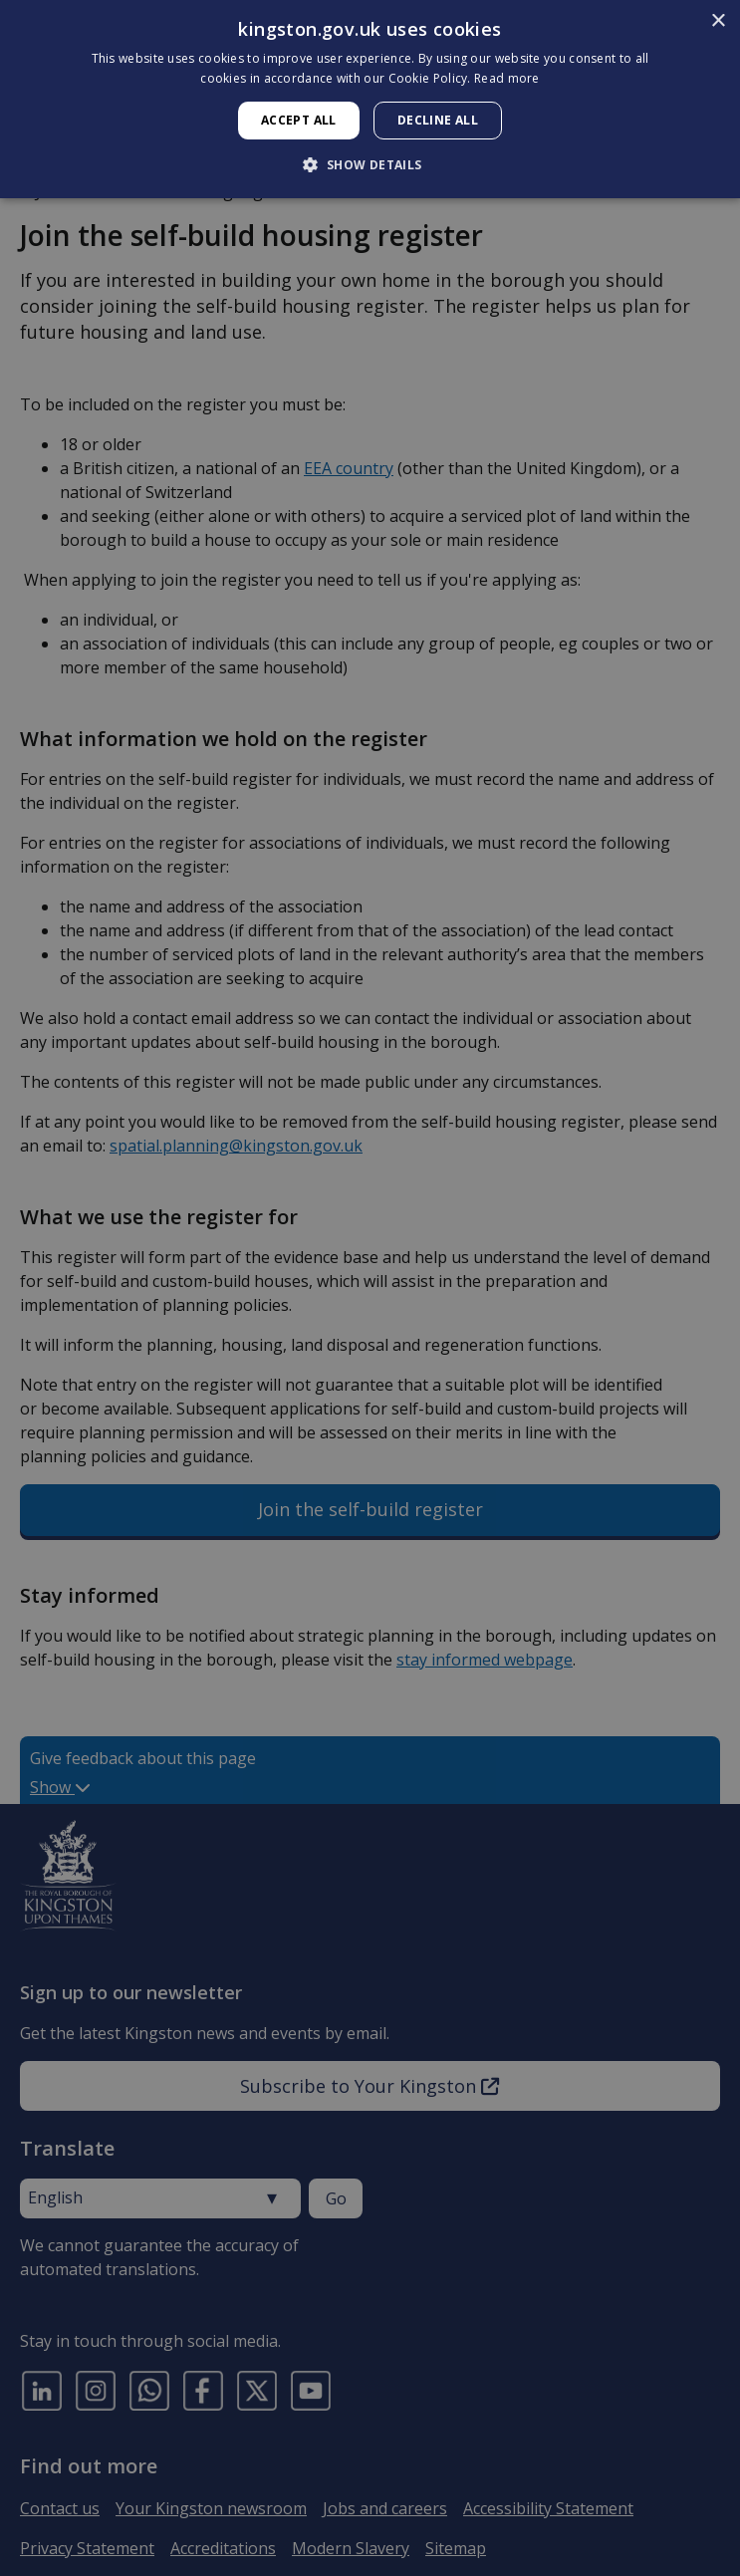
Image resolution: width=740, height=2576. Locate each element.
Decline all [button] (437, 120)
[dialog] (370, 99)
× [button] (717, 21)
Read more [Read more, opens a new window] (507, 78)
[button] (369, 164)
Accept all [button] (299, 120)
